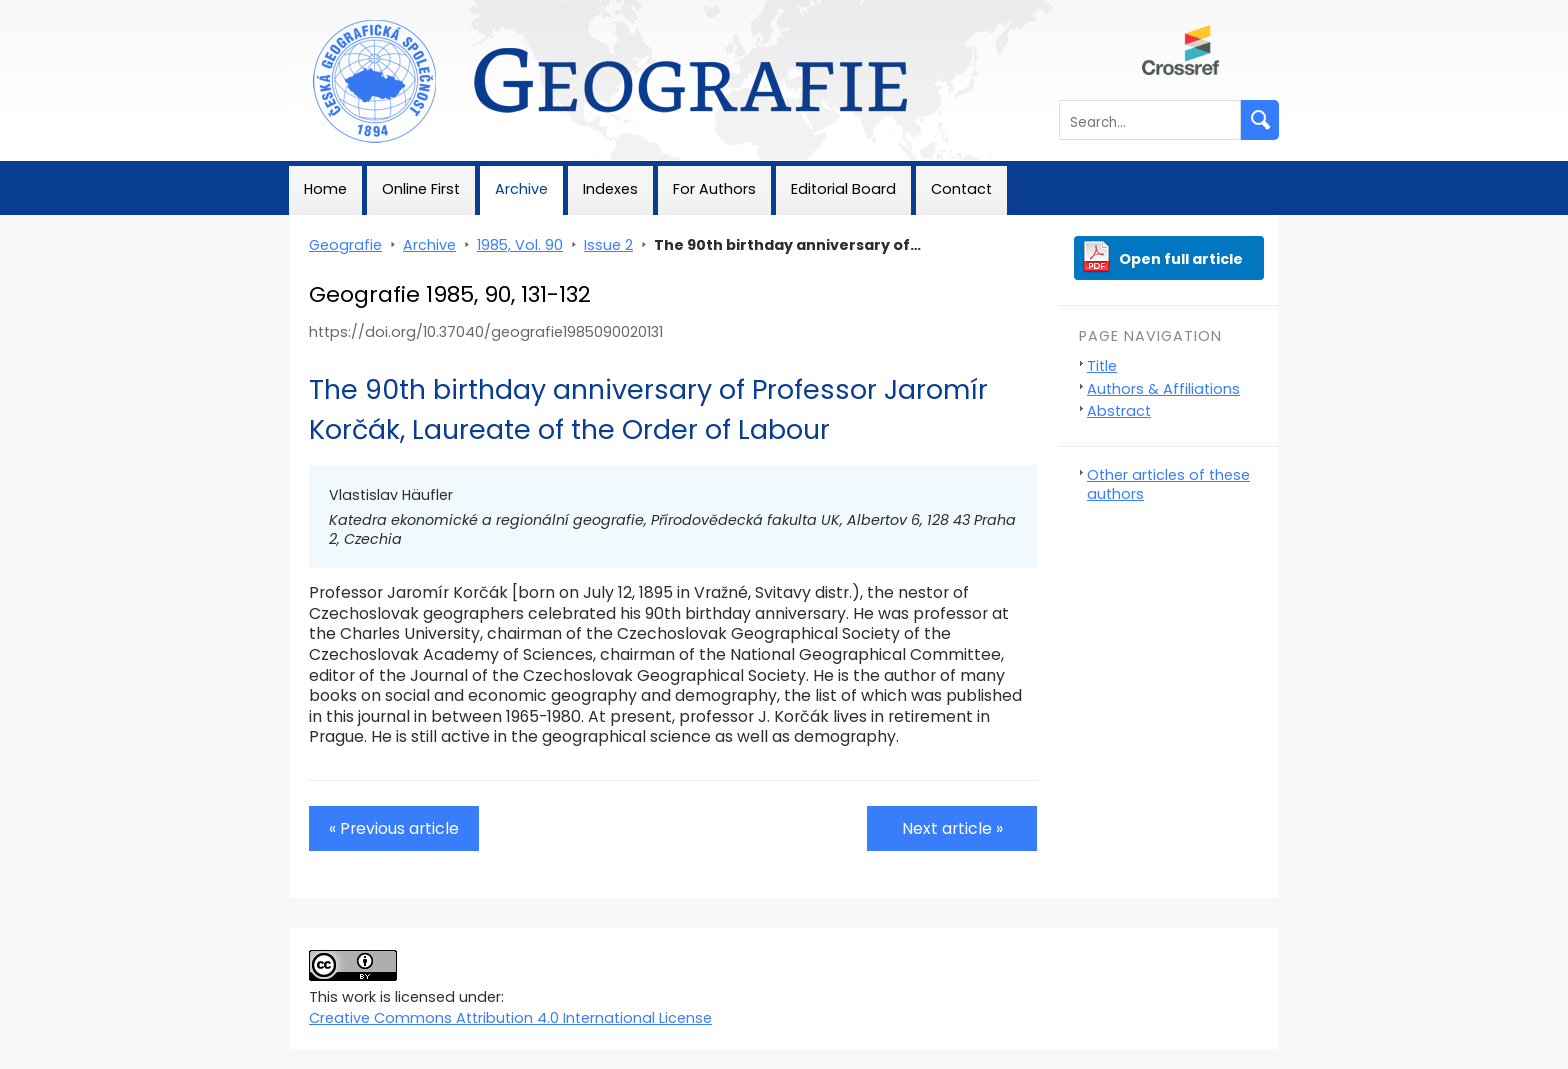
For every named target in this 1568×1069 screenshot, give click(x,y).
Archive (521, 189)
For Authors (714, 189)
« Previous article (394, 828)
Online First (421, 189)
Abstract (1119, 411)
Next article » (952, 828)
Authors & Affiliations (1163, 389)
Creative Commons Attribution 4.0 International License (510, 1018)
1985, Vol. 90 (520, 245)
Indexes (610, 189)
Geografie (325, 10)
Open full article (1181, 259)
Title (1102, 366)
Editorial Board (843, 189)
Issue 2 (608, 245)
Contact (961, 189)
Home (325, 189)
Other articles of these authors (1168, 484)
